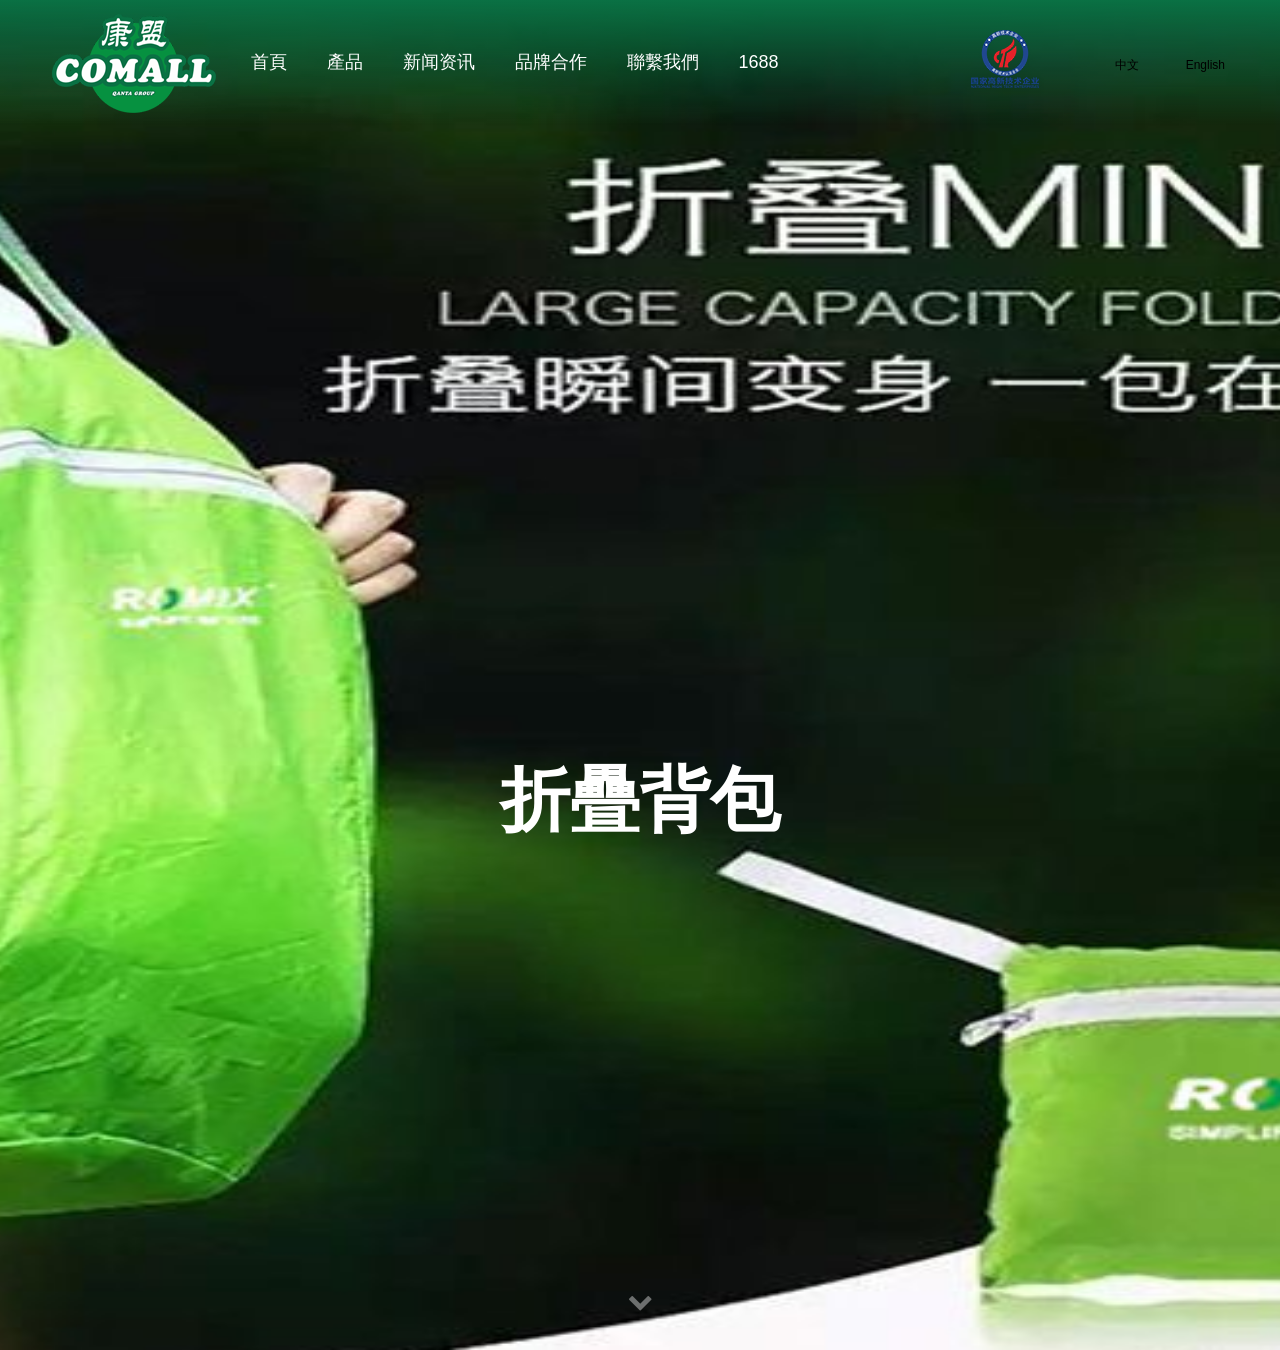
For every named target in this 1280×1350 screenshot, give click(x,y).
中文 (1114, 64)
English (1192, 64)
